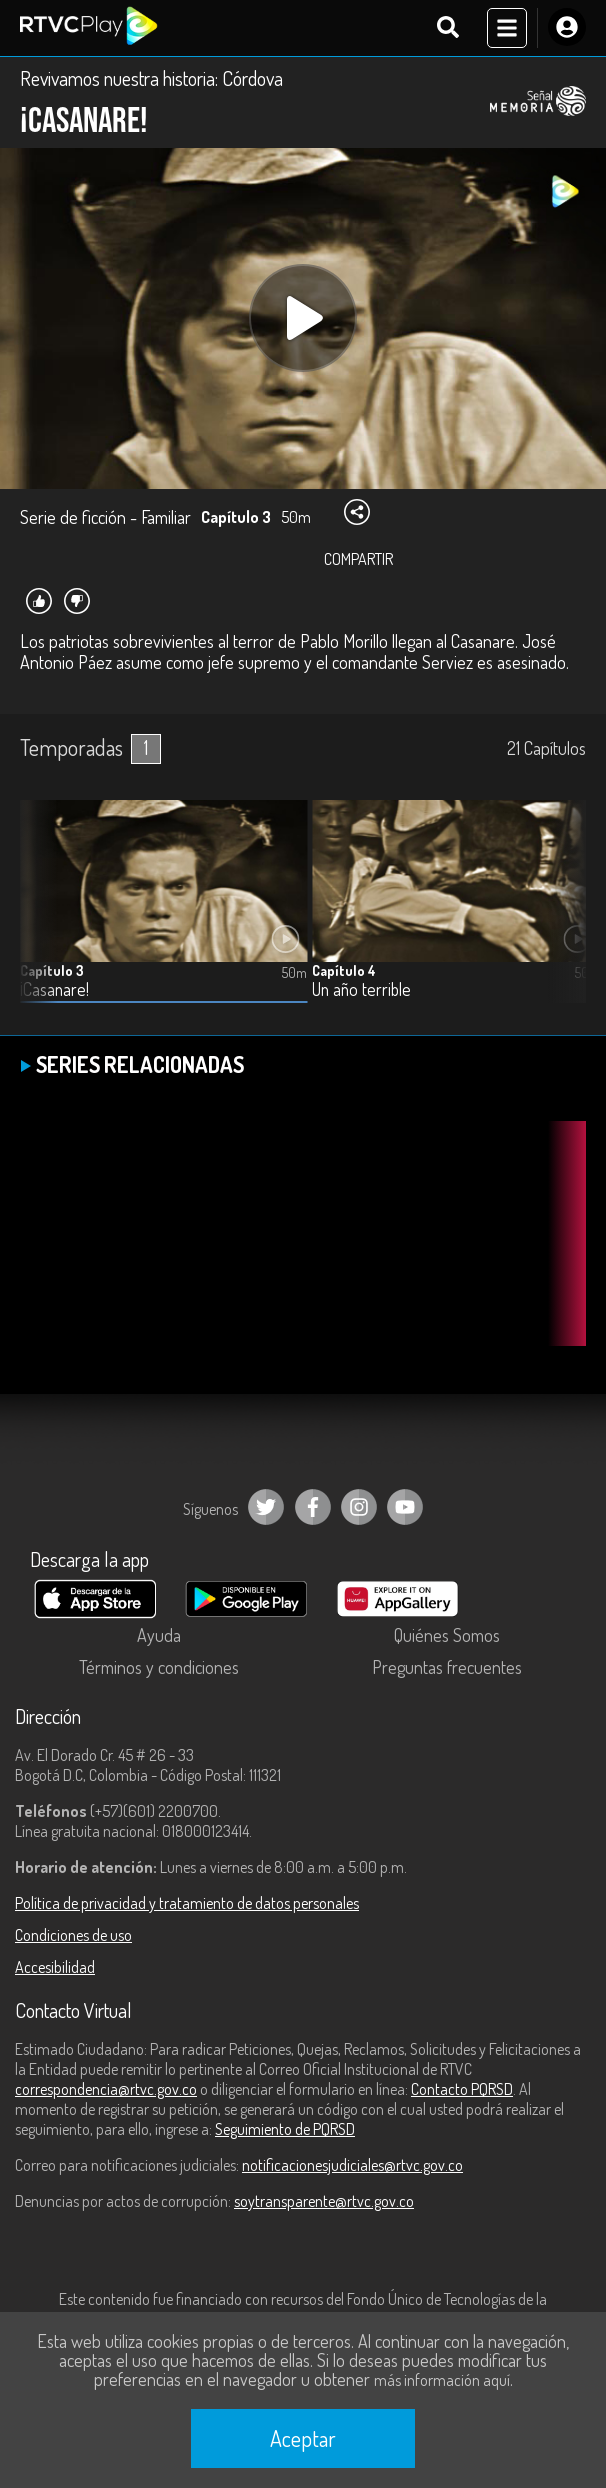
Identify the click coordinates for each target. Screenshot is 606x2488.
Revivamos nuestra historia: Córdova (151, 78)
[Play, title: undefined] (303, 318)
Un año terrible (361, 989)
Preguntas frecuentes (447, 1667)
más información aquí (442, 2380)
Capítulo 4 (344, 970)
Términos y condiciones (159, 1667)
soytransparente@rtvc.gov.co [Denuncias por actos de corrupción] (324, 2201)
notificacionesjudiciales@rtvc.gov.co (352, 2165)
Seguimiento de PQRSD (285, 2129)
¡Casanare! (54, 989)
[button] (561, 917)
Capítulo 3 (52, 970)
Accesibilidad (55, 1967)
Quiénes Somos (447, 1635)
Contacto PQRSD (462, 2089)
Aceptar (303, 2438)
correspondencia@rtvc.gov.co (106, 2089)
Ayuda (159, 1635)
